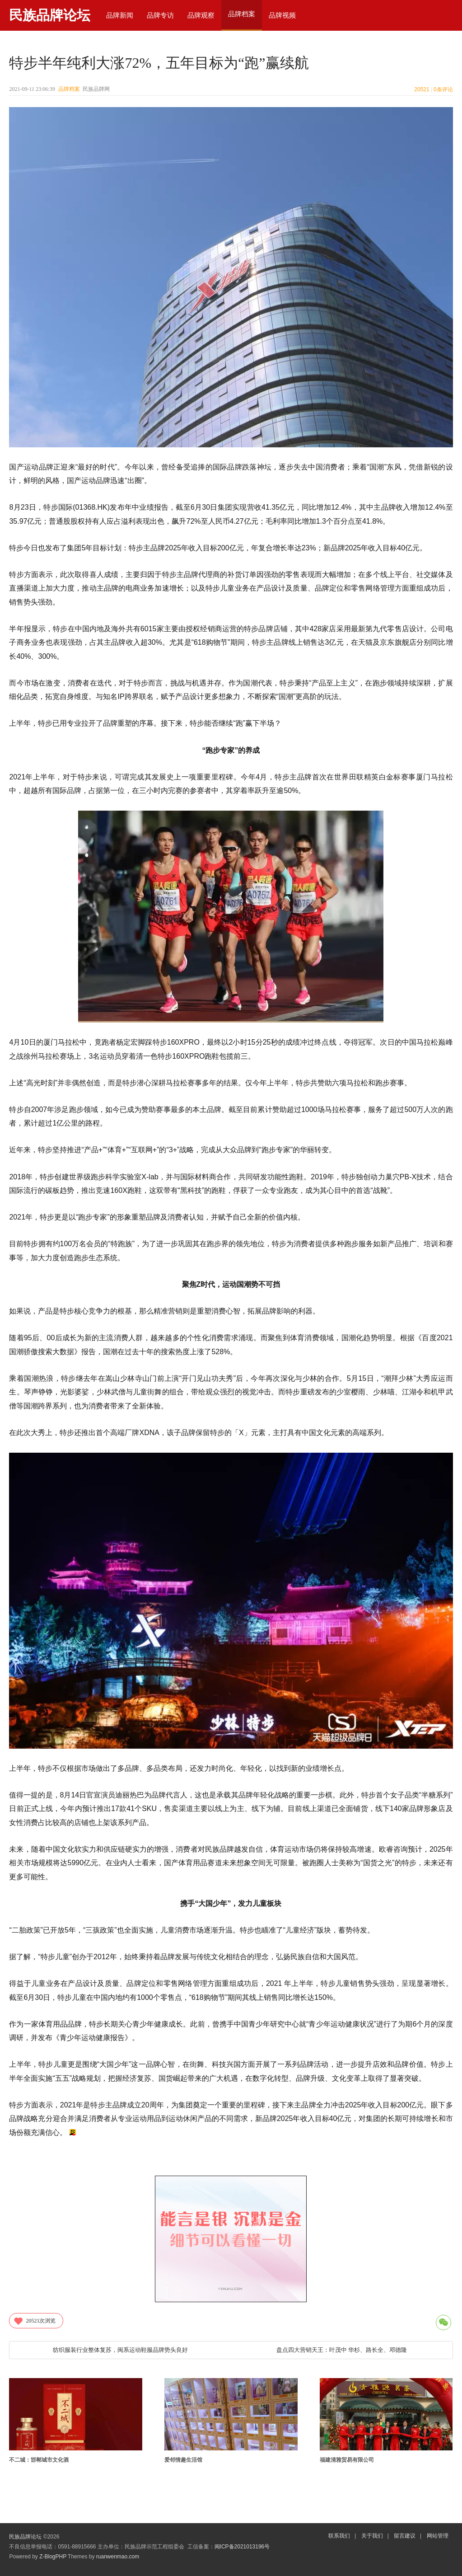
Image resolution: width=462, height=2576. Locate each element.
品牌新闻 (119, 15)
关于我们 (372, 2536)
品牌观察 (201, 15)
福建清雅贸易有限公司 (347, 2460)
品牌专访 (160, 15)
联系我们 (339, 2536)
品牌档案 (69, 89)
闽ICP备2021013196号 (242, 2546)
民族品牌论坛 (49, 15)
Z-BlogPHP (52, 2556)
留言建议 (404, 2536)
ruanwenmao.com (117, 2556)
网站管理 (437, 2536)
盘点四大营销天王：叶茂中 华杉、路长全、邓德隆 (341, 2349)
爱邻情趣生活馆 (183, 2460)
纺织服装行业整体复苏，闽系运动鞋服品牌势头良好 (120, 2349)
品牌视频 (282, 15)
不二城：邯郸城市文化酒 (39, 2460)
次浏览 (34, 2320)
